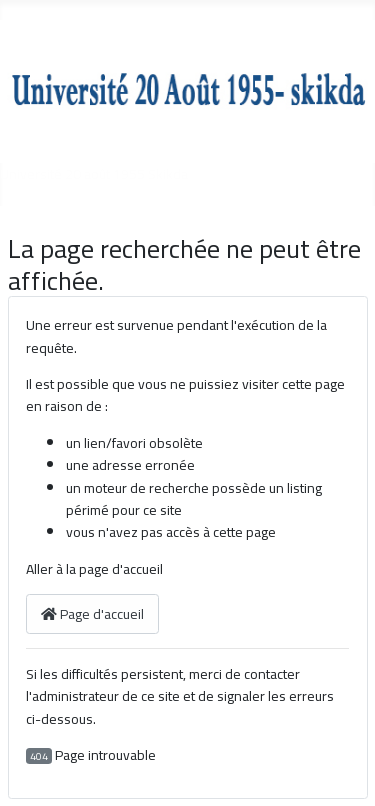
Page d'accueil (92, 614)
